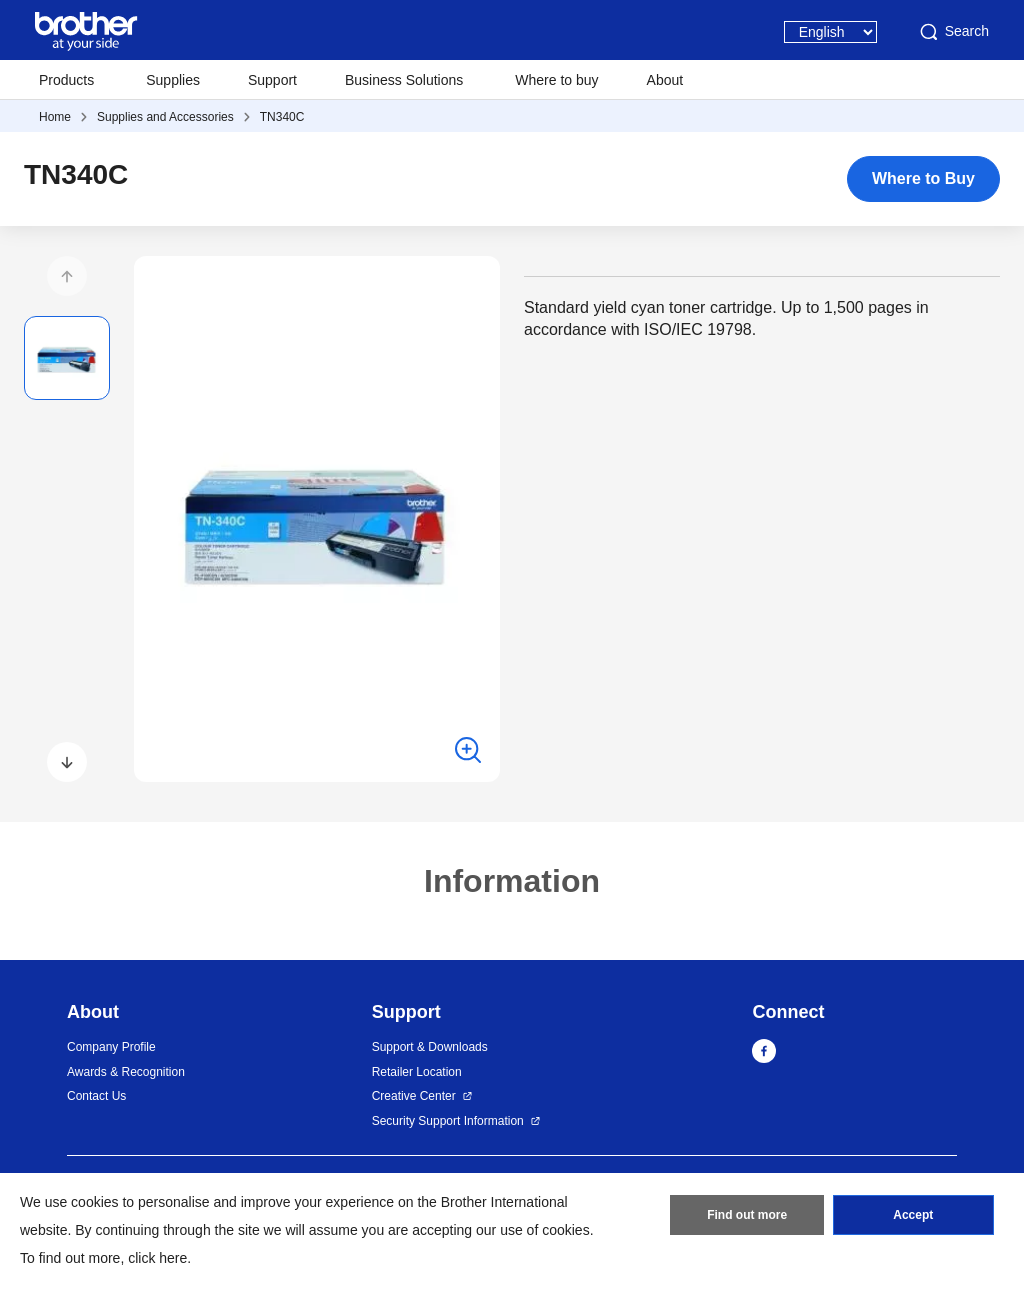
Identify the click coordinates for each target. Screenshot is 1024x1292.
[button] (67, 276)
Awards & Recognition (126, 1072)
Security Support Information (448, 1121)
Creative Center (414, 1096)
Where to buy (556, 80)
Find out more (747, 1215)
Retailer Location (417, 1072)
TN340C (282, 117)
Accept (913, 1215)
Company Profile (111, 1047)
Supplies (173, 80)
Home (55, 117)
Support (272, 80)
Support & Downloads (430, 1047)
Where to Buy (923, 178)
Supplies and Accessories (165, 117)
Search (953, 32)
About (665, 80)
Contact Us (96, 1096)
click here (157, 1258)
